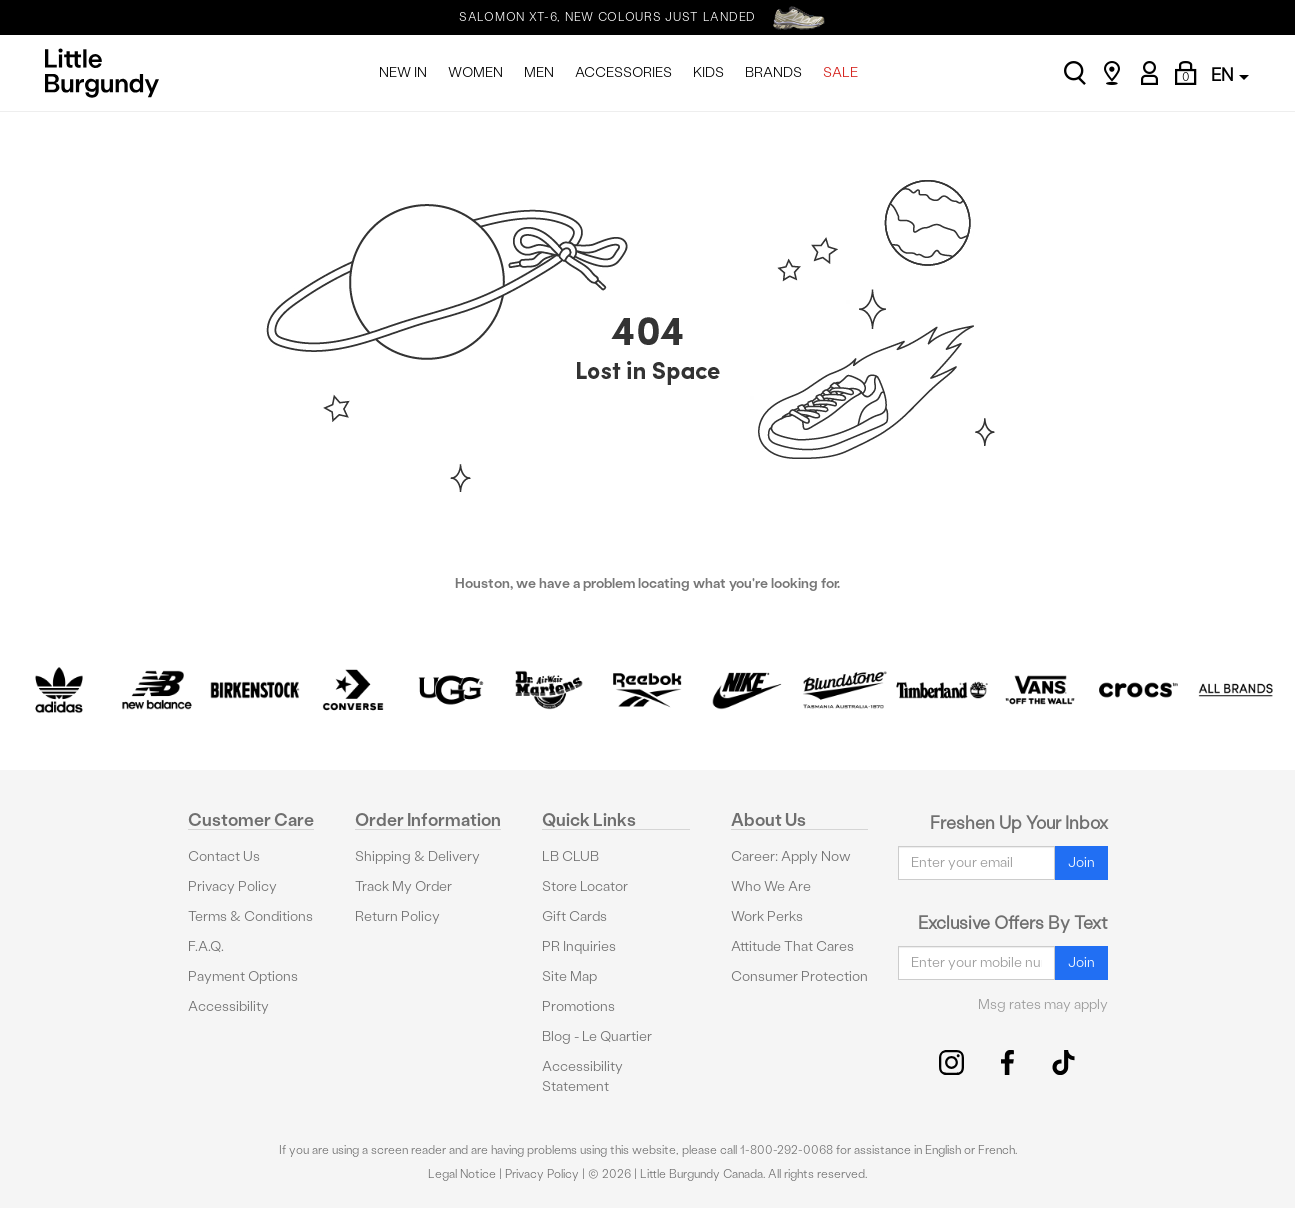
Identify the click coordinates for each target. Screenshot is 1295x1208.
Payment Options (243, 976)
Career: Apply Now (791, 856)
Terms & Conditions (250, 916)
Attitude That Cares (792, 946)
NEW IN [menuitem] (403, 72)
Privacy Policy (232, 886)
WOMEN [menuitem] (475, 72)
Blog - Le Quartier (597, 1036)
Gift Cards (574, 916)
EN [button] (1230, 74)
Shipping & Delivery (417, 856)
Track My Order (403, 886)
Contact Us (224, 856)
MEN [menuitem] (539, 72)
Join (1081, 862)
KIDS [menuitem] (708, 72)
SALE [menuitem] (840, 72)
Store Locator (585, 886)
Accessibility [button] (228, 1006)
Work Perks (767, 916)
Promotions (578, 1006)
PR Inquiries (579, 946)
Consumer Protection (799, 976)
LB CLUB (570, 856)
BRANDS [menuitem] (773, 72)
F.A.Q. (206, 946)
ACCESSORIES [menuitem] (623, 72)
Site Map (569, 976)
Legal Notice (462, 1174)
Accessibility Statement (582, 1076)
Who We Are (771, 886)
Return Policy (397, 916)
